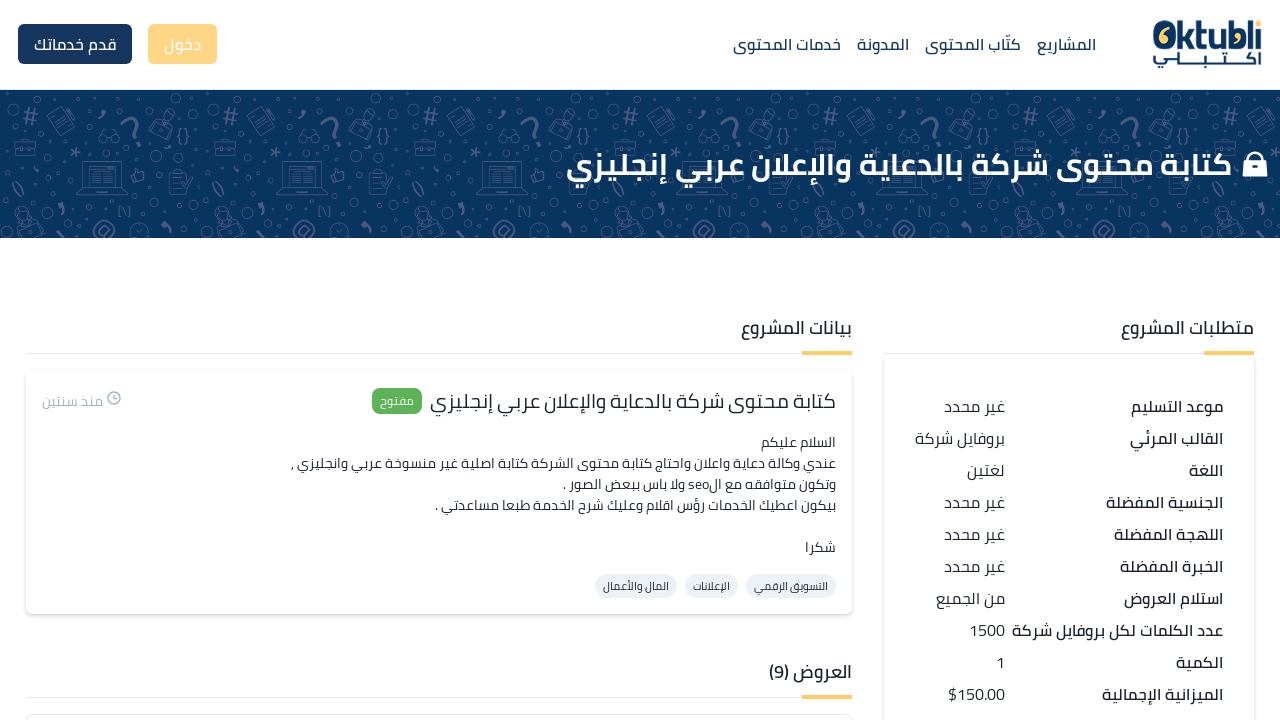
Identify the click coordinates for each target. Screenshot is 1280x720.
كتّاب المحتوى (973, 44)
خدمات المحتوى (787, 44)
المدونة (883, 44)
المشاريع (1066, 44)
